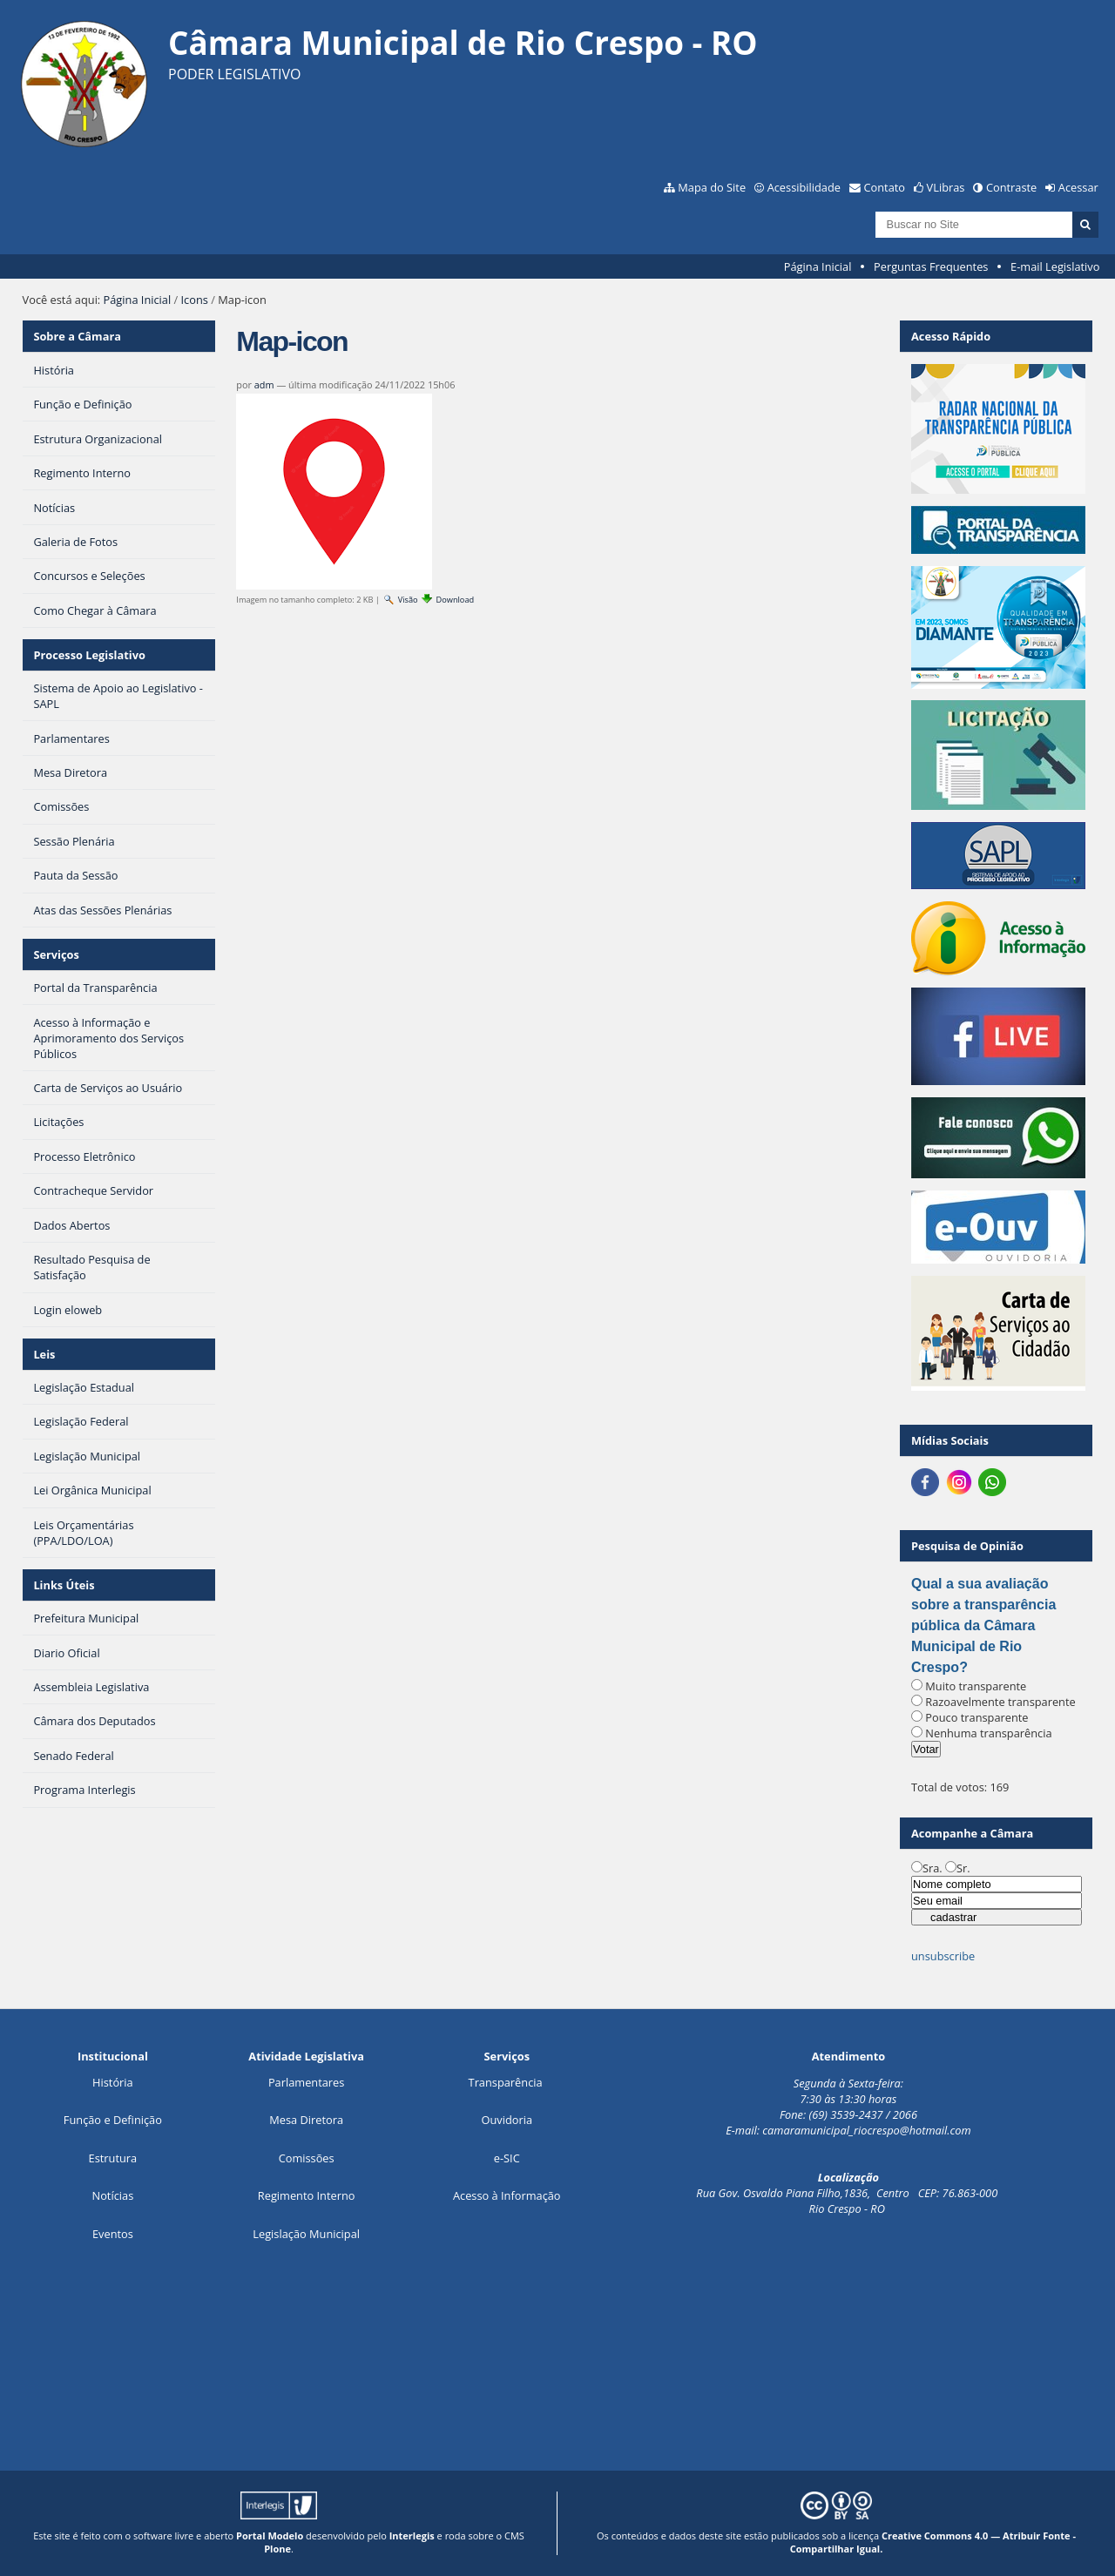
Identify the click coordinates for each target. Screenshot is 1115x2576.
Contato (885, 187)
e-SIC (507, 2158)
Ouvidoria (507, 2120)
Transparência (506, 2082)
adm (264, 384)
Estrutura (113, 2158)
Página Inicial (818, 266)
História (112, 2082)
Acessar (1078, 187)
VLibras (946, 187)
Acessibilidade (804, 187)
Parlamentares (306, 2082)
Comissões (306, 2158)
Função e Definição (113, 2120)
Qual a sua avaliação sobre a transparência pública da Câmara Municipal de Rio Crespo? (983, 1625)
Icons (194, 299)
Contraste (1011, 187)
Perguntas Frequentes (931, 266)
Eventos (112, 2234)
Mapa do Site (712, 187)
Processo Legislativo (89, 655)
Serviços (55, 954)
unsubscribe (943, 1956)
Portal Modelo (269, 2535)
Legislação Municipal (306, 2234)
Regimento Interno (306, 2195)
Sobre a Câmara (77, 336)
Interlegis (412, 2535)
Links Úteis (63, 1585)
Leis (44, 1354)
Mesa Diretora (306, 2120)
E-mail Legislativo (1054, 266)
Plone (277, 2548)
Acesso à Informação (507, 2195)
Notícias (113, 2195)
